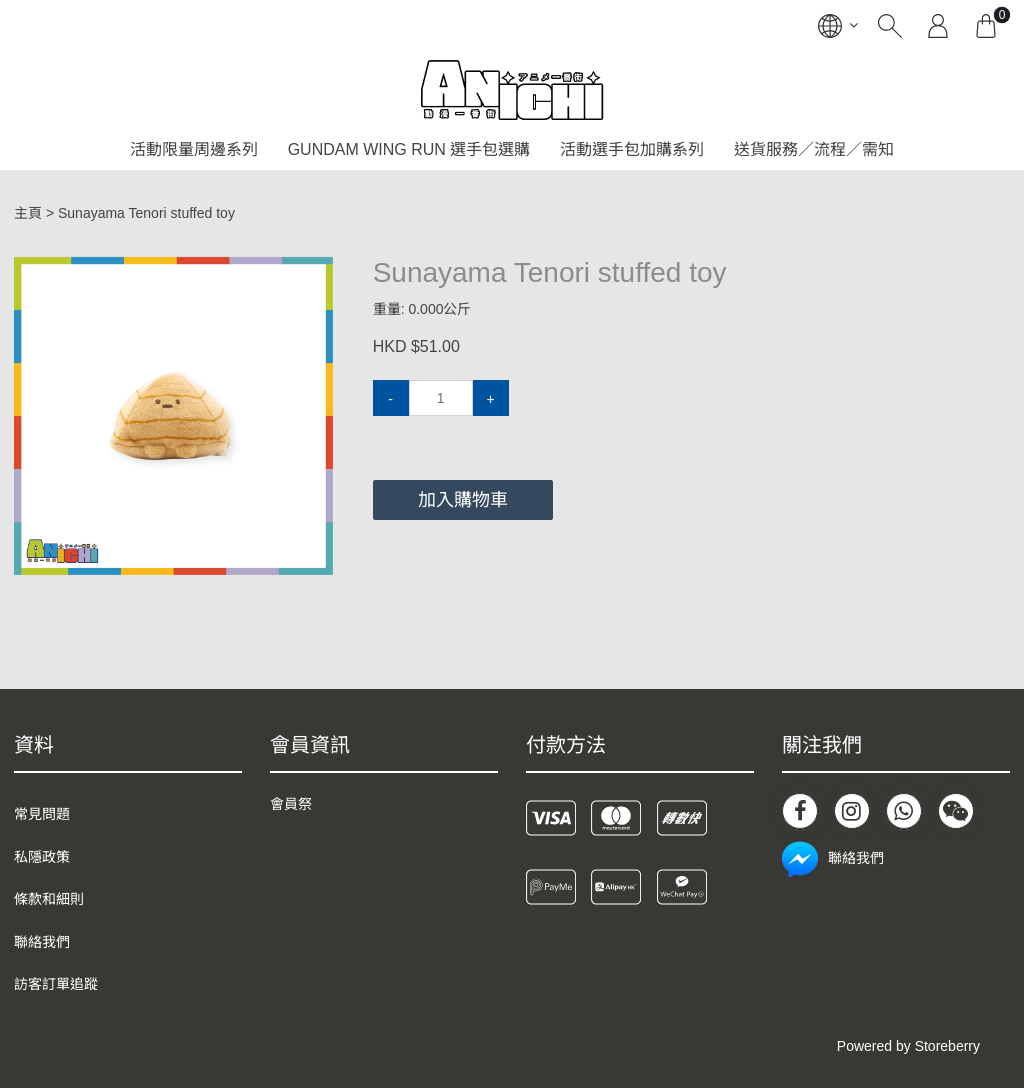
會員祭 (291, 804)
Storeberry (947, 1046)
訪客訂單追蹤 (56, 984)
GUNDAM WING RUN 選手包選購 (409, 149)
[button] (315, 274)
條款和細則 (49, 899)
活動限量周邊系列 (194, 149)
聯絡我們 (42, 942)
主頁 (28, 213)
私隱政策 (42, 857)
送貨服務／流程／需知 (814, 149)
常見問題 (42, 814)
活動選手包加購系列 (632, 149)
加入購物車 (463, 500)
